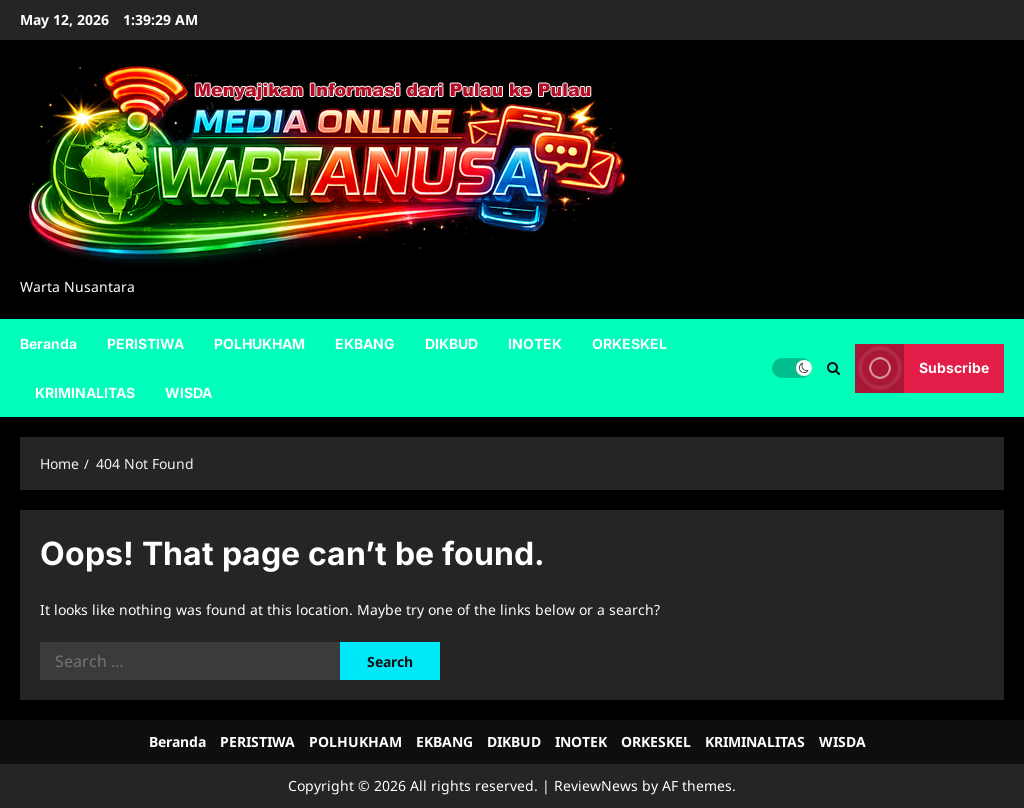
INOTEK (535, 343)
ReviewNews (596, 785)
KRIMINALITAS (85, 392)
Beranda (48, 343)
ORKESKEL (629, 343)
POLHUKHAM (259, 343)
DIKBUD (451, 343)
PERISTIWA (145, 343)
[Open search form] (833, 367)
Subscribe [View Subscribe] (922, 367)
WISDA (188, 392)
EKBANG (365, 343)
